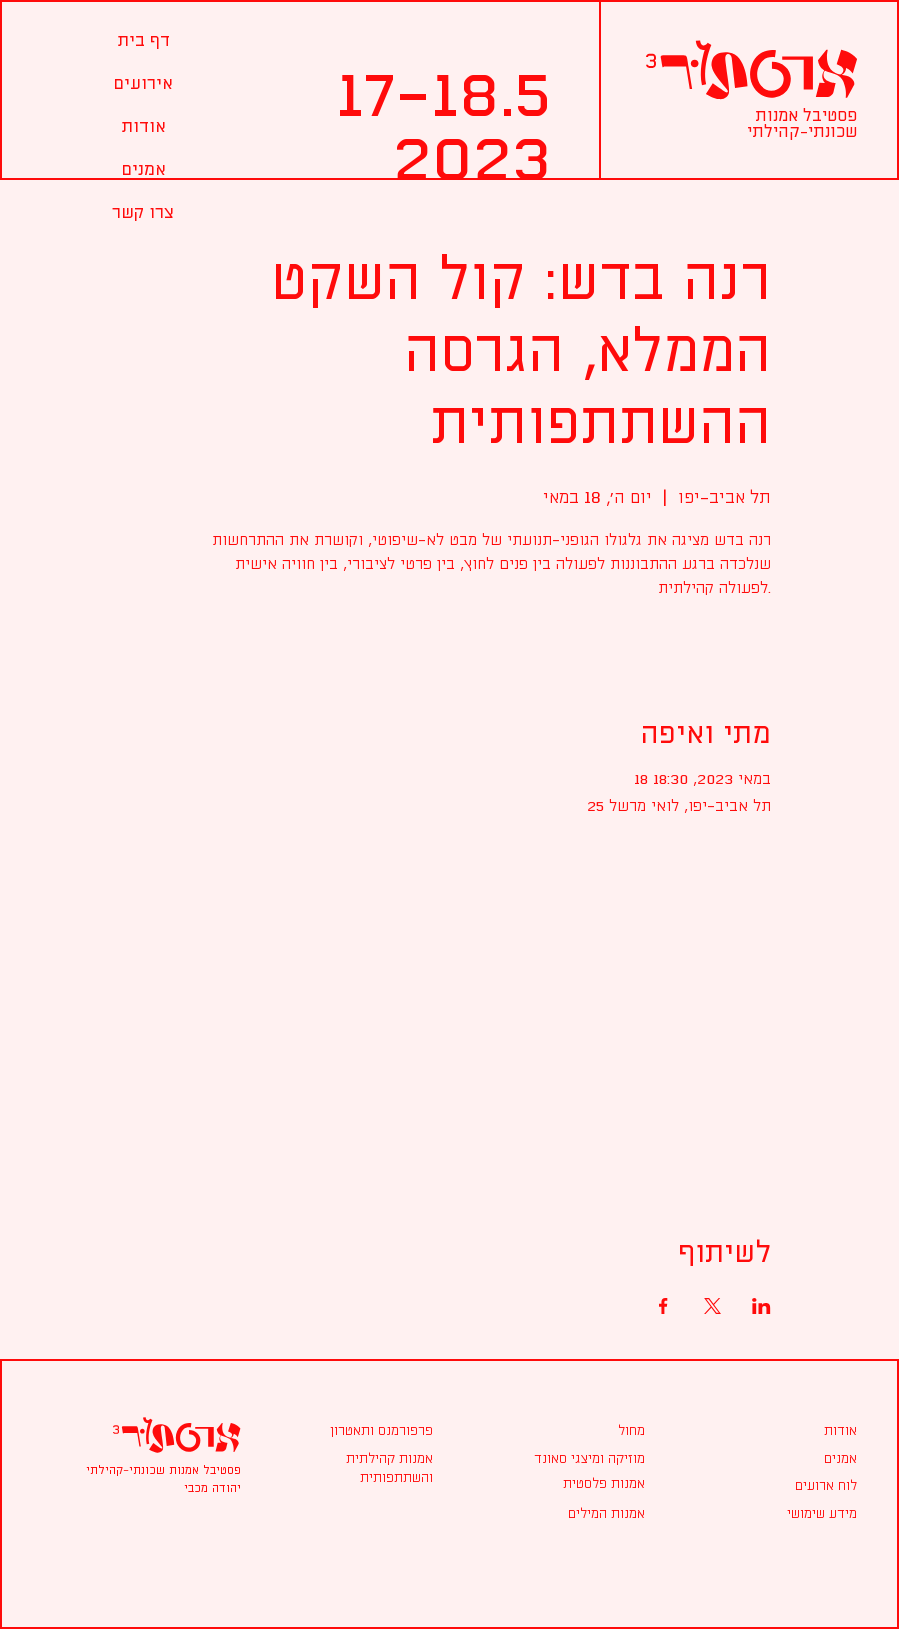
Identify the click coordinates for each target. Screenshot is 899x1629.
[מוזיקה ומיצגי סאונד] (569, 1459)
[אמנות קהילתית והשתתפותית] (357, 1468)
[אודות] (822, 1431)
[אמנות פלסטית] (569, 1484)
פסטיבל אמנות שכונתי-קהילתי (802, 124)
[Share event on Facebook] (663, 1306)
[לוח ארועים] (822, 1486)
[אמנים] (822, 1459)
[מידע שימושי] (822, 1514)
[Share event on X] (712, 1306)
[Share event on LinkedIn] (761, 1306)
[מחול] (631, 1431)
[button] (143, 83)
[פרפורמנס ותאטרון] (357, 1431)
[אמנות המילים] (569, 1514)
